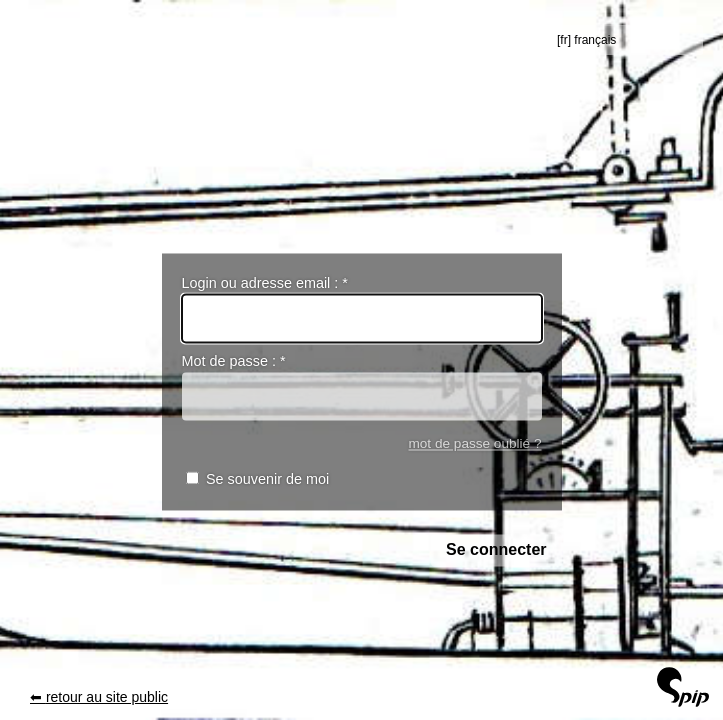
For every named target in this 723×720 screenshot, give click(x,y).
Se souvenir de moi (267, 480)
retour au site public (107, 697)
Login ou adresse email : (265, 283)
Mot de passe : (234, 362)
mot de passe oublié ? (474, 443)
